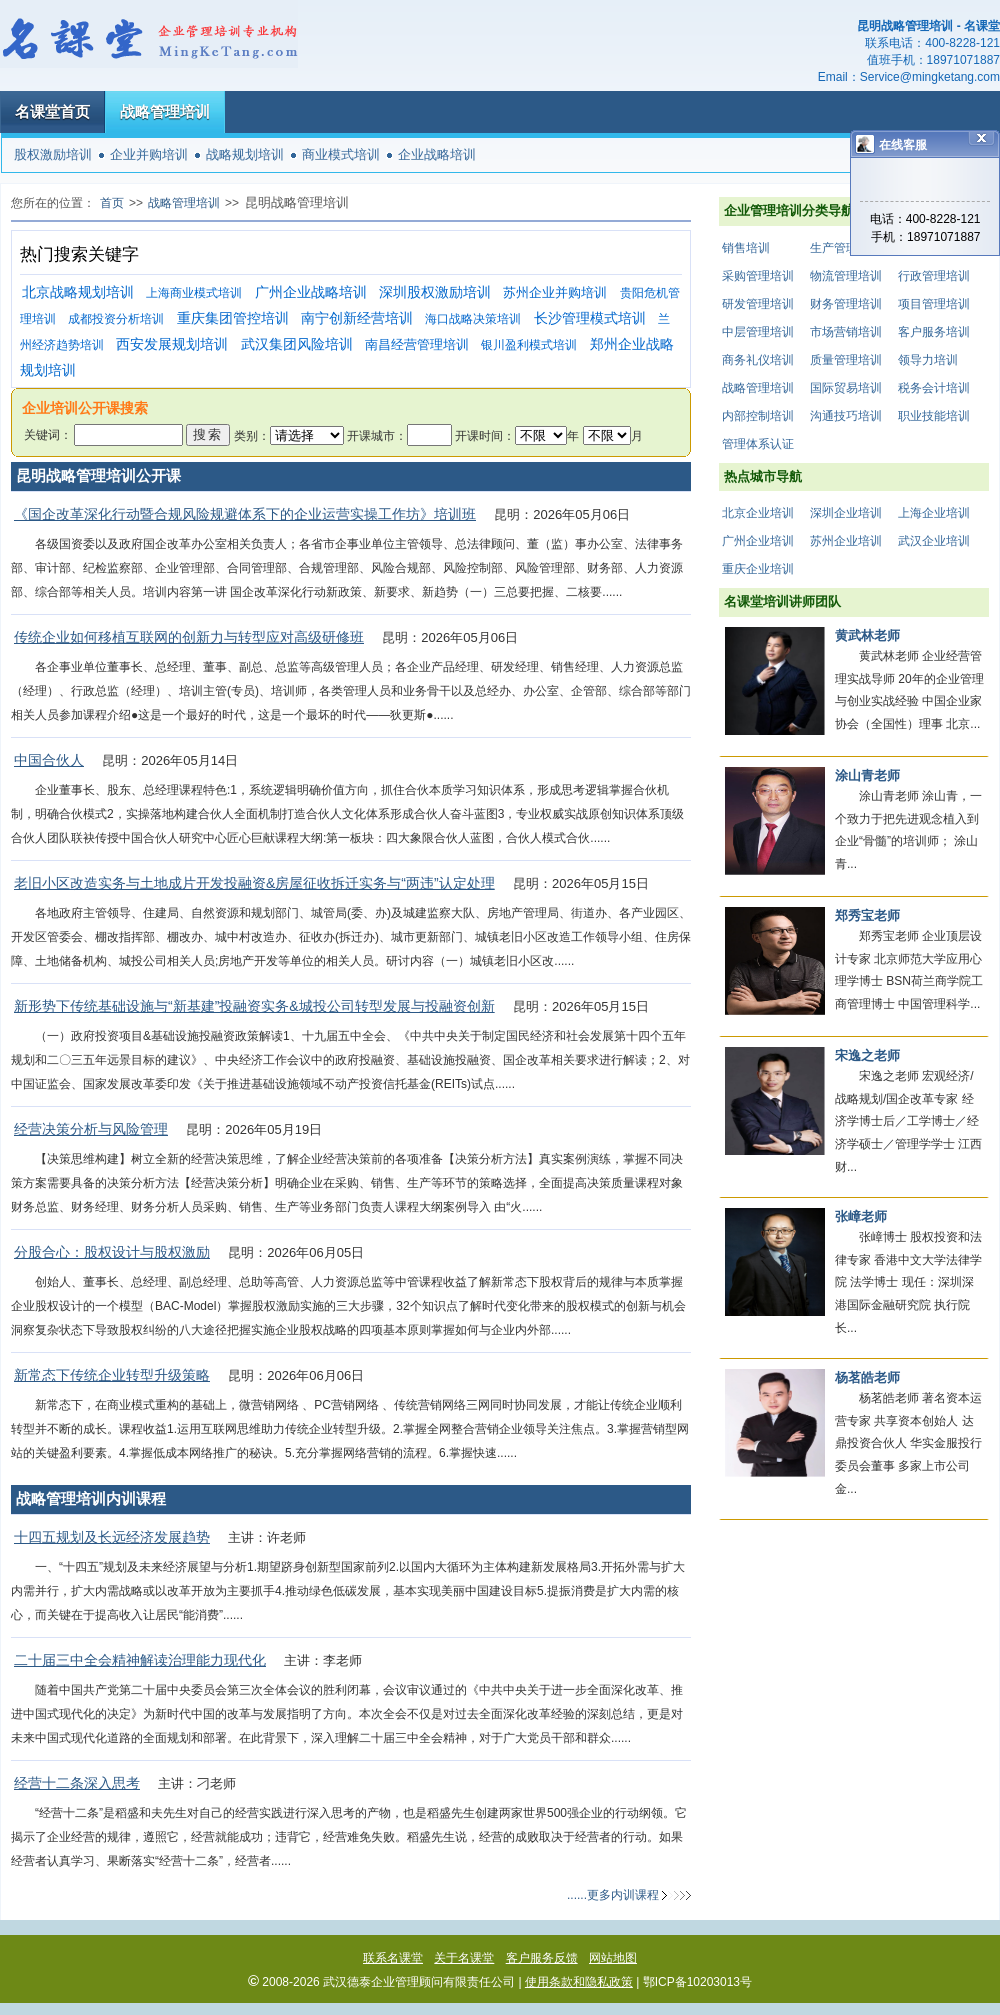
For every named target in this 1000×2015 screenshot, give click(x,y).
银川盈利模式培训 (529, 345)
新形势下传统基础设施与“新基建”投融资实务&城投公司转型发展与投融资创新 (254, 1006)
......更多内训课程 (613, 1895)
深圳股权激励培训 (435, 292)
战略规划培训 (245, 154)
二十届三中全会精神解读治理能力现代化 (140, 1660)
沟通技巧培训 (846, 416)
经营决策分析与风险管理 (91, 1129)
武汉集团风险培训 (297, 344)
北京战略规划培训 (78, 292)
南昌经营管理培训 (417, 344)
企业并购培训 (149, 154)
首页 (112, 203)
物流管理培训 (846, 276)
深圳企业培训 (846, 513)
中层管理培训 (758, 332)
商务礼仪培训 (758, 360)
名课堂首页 (52, 111)
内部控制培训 (758, 416)
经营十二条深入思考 (77, 1783)
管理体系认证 (758, 444)
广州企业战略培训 (311, 292)
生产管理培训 (846, 248)
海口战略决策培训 (473, 319)
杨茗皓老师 (867, 1377)
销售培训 (746, 248)
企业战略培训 (437, 154)
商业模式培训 (341, 154)
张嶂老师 (861, 1216)
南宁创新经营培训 (357, 318)
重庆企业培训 (758, 569)
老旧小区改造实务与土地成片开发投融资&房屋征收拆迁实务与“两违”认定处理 (254, 883)
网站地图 (613, 1958)
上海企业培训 (934, 513)
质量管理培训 (846, 360)
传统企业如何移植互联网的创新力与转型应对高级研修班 (189, 637)
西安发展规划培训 (172, 344)
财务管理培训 (846, 304)
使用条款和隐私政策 (579, 1982)
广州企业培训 (758, 541)
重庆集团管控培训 (233, 318)
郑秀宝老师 (867, 915)
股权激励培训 (53, 154)
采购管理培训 (758, 276)
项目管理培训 (934, 304)
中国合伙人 (49, 760)
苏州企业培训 (846, 541)
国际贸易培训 (846, 388)
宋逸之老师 (867, 1055)
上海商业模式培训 (194, 293)
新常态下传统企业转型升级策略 (112, 1375)
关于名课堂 (464, 1958)
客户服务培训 (934, 332)
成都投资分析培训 (116, 319)
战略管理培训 (165, 111)
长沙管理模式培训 (590, 318)
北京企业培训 (758, 513)
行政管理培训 (934, 276)
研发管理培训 (758, 304)
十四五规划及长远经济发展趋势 (112, 1537)
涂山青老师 (867, 775)
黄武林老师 (867, 635)
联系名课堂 (393, 1958)
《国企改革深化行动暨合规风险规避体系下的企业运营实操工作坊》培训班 (245, 514)
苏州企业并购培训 (555, 292)
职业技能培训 (934, 416)
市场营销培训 (846, 332)
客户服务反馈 (542, 1958)
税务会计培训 (934, 388)
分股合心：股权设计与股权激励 (112, 1252)
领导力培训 (928, 360)
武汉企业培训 (934, 541)
